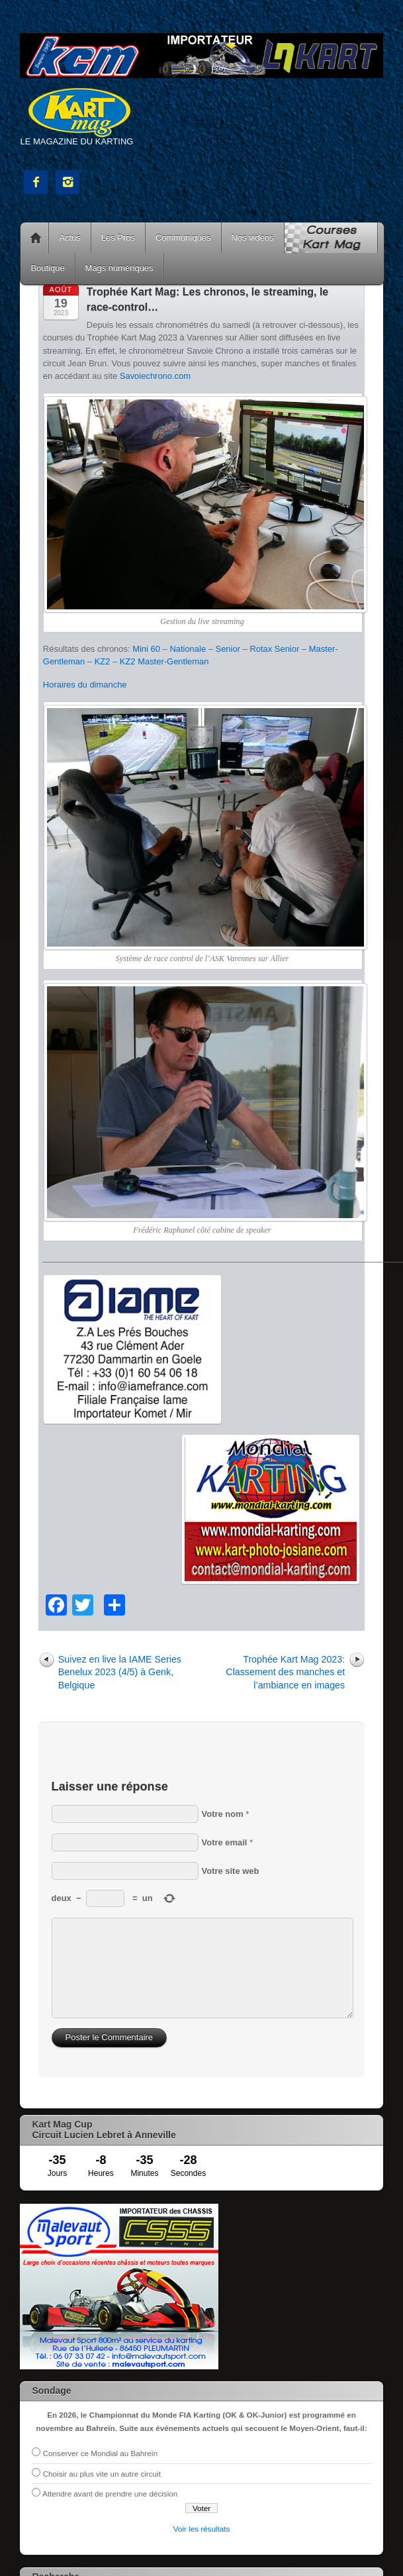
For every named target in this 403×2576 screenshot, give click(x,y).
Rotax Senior (274, 649)
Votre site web (230, 1871)
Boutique (47, 268)
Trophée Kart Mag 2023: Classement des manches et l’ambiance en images (285, 1672)
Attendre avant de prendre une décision (109, 2493)
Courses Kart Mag (331, 238)
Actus (69, 237)
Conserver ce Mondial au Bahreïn (100, 2453)
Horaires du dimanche (85, 685)
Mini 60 (146, 649)
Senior (228, 649)
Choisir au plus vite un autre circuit (102, 2473)
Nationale (187, 649)
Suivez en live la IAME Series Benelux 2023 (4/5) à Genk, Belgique (119, 1672)
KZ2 (103, 661)
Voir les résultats (201, 2528)
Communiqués (183, 237)
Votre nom (223, 1814)
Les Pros (118, 237)
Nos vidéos (253, 237)
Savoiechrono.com (155, 376)
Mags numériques (119, 268)
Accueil (36, 238)
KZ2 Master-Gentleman (164, 661)
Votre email (224, 1842)
